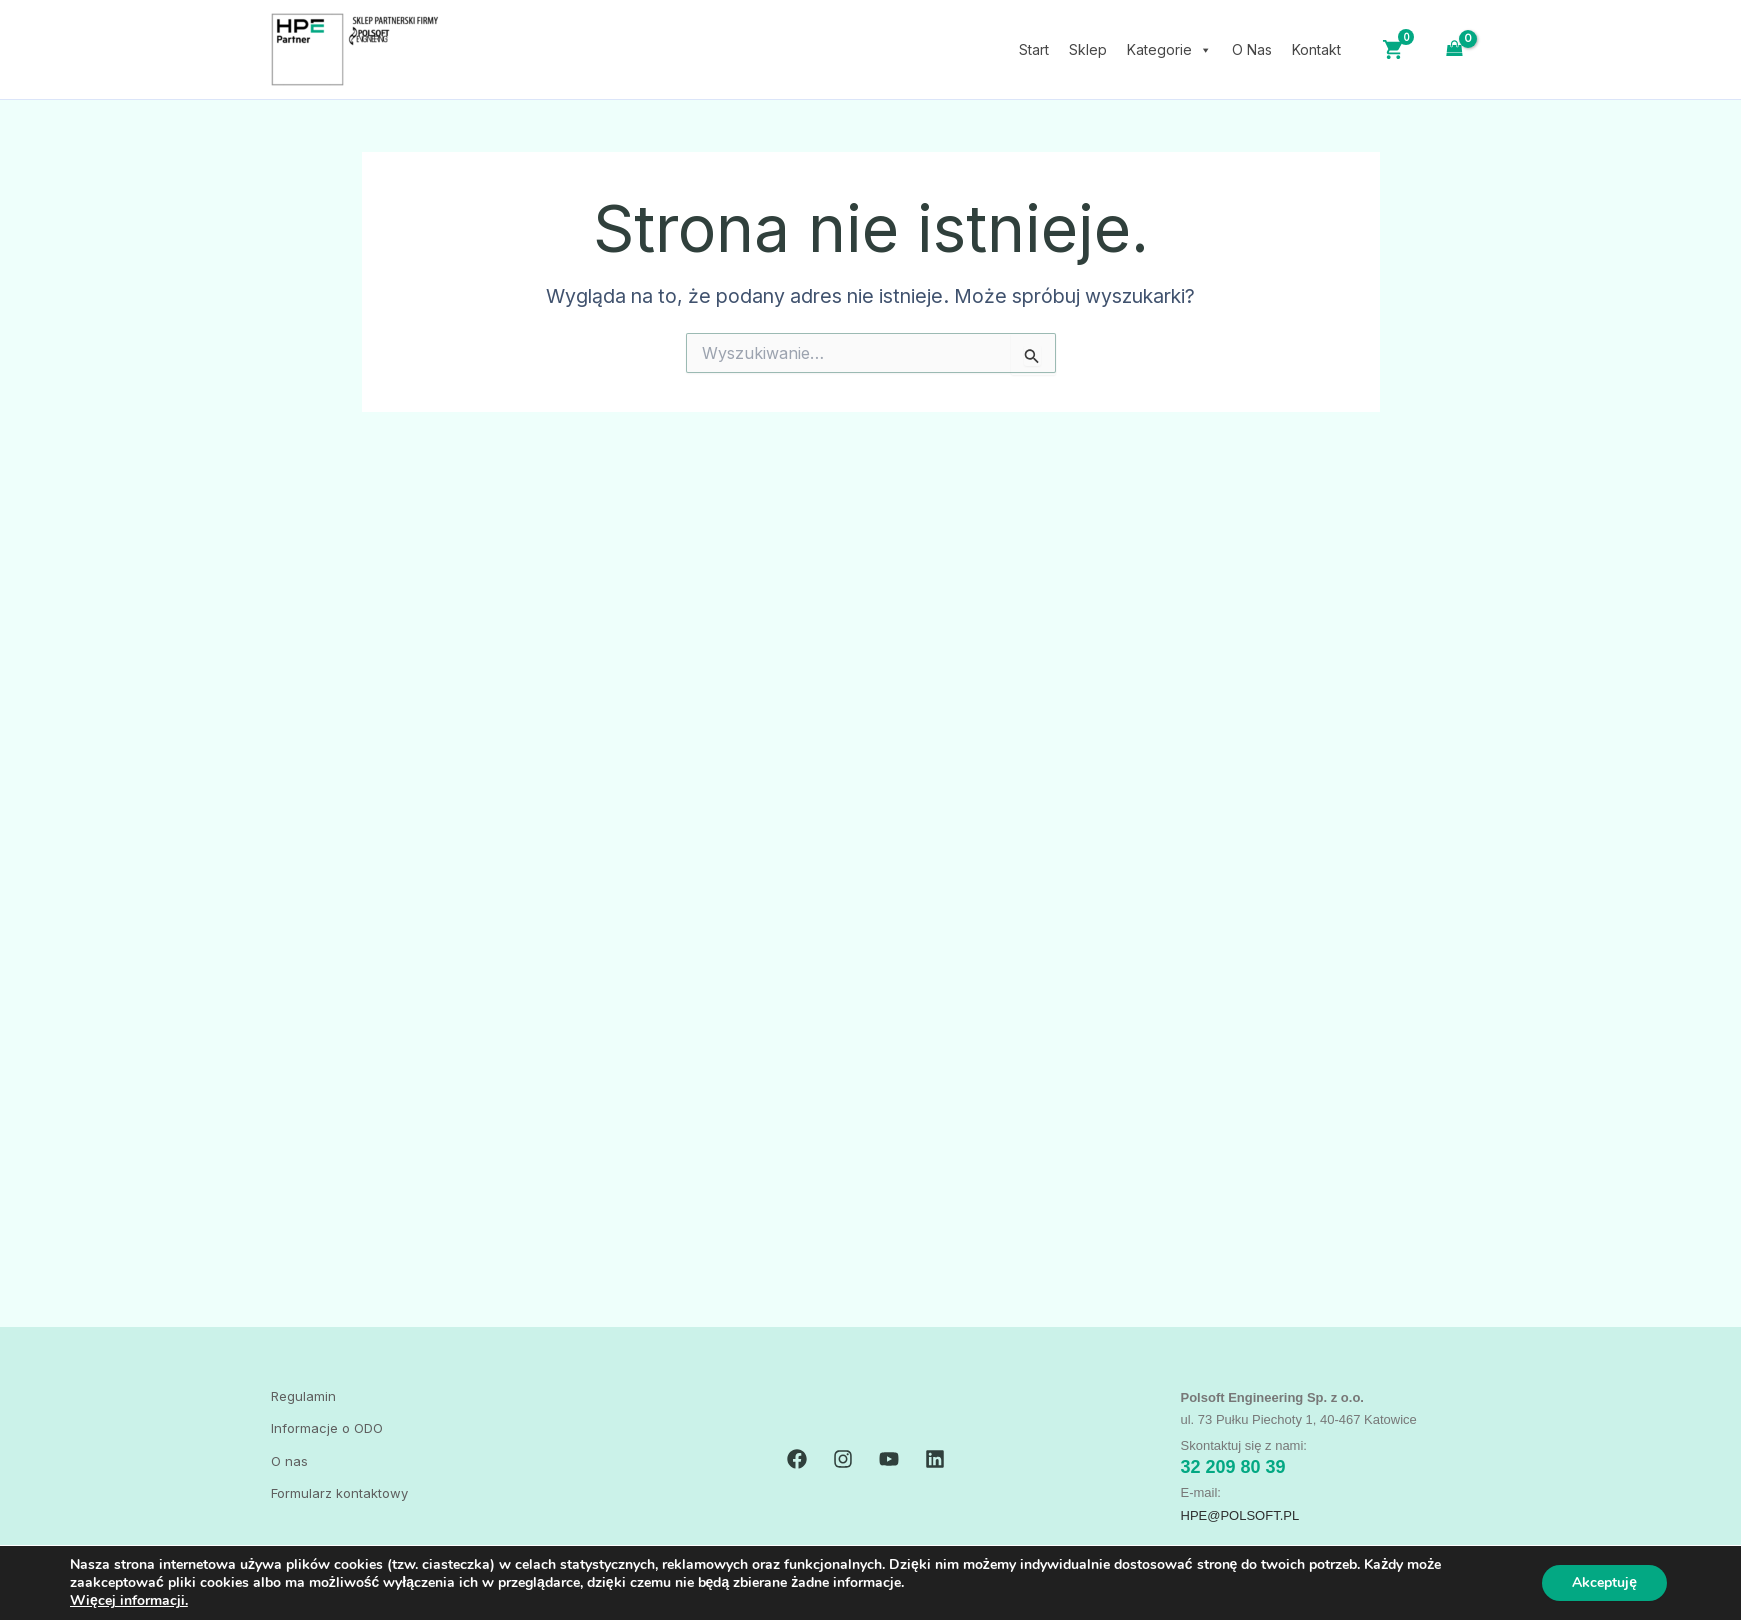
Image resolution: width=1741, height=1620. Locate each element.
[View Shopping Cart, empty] (1454, 49)
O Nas (1252, 49)
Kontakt (1316, 49)
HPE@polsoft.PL (1240, 1515)
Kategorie (1169, 50)
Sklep (1088, 49)
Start (1034, 49)
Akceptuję (1604, 1582)
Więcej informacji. (129, 1600)
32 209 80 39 (1233, 1467)
